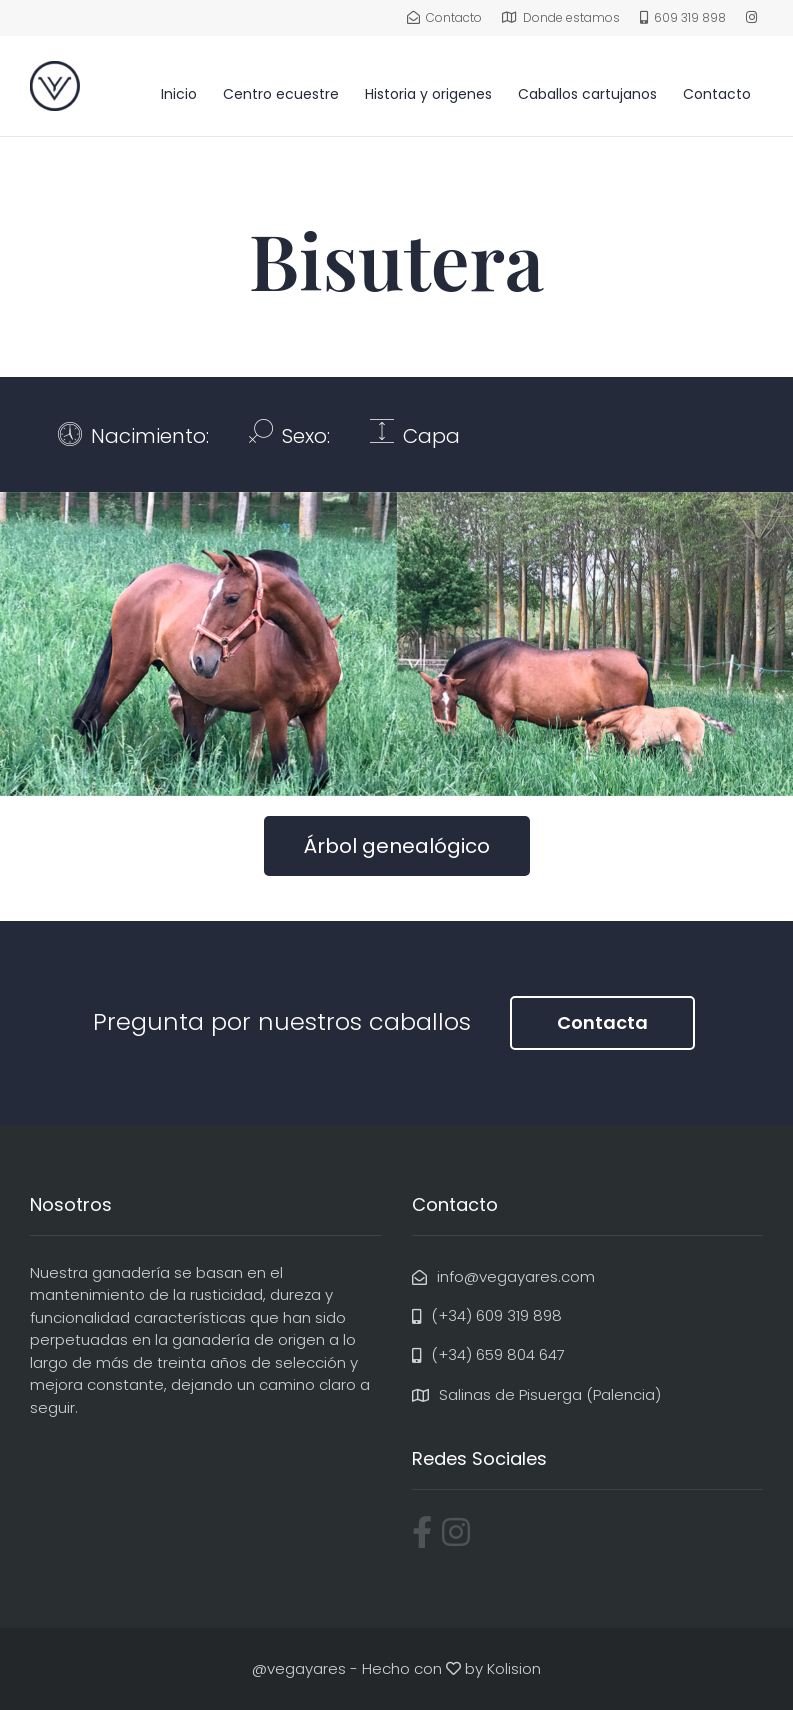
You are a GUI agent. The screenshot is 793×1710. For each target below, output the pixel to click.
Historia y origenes (428, 94)
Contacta (602, 1022)
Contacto (717, 94)
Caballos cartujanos (587, 94)
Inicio (179, 94)
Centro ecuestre (281, 94)
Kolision (514, 1668)
